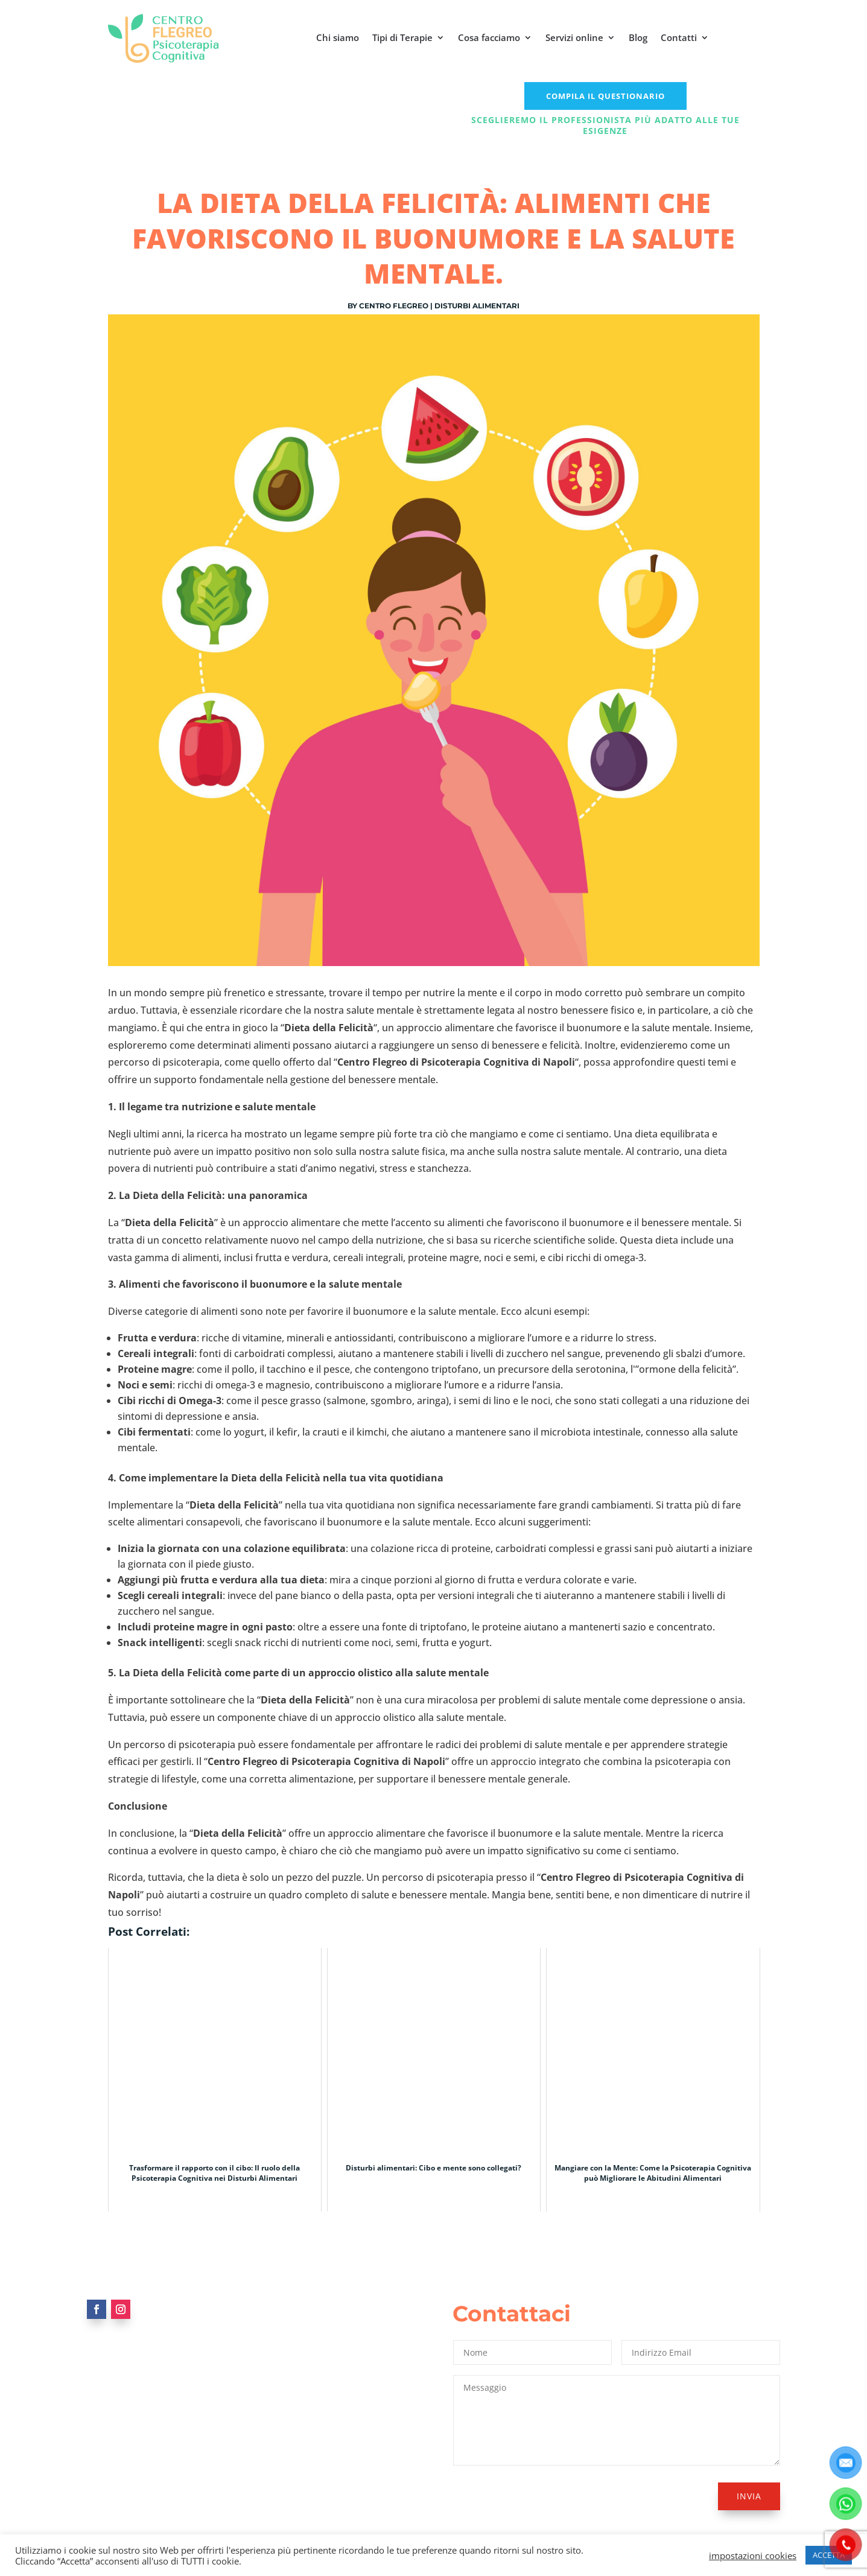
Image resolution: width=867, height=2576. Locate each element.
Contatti (679, 37)
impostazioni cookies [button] (752, 2555)
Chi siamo (337, 37)
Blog (638, 37)
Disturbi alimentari (476, 305)
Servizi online (574, 37)
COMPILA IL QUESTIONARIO (605, 96)
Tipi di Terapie (402, 37)
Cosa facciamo (489, 37)
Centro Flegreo (393, 305)
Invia (749, 2496)
